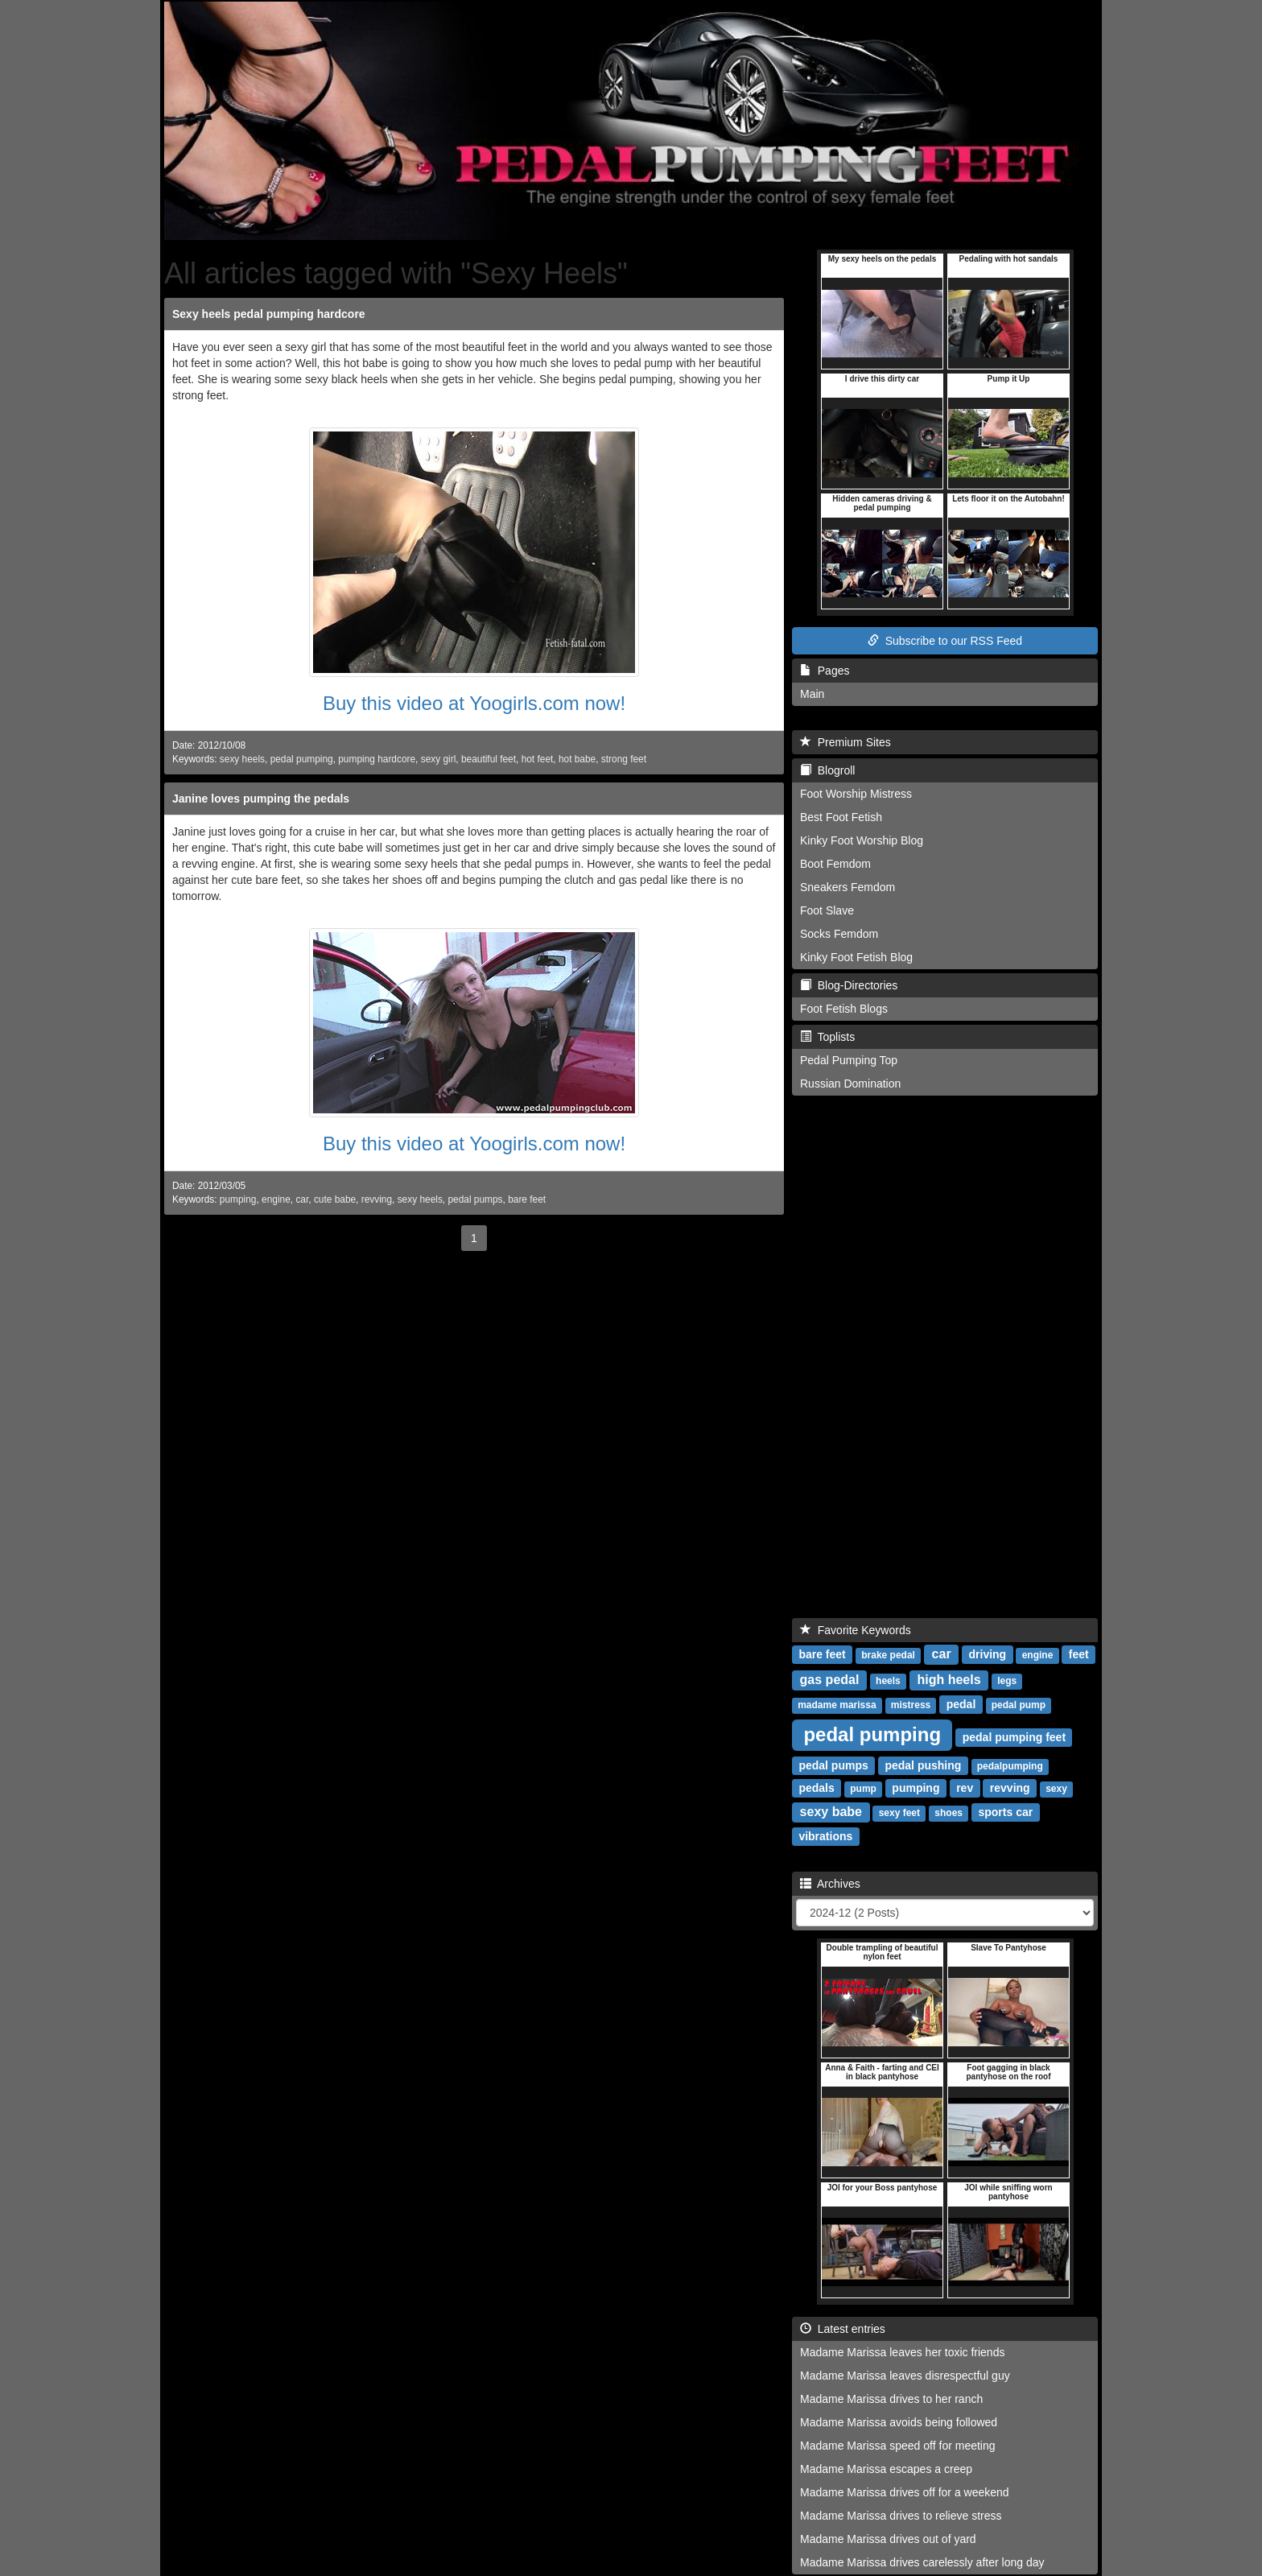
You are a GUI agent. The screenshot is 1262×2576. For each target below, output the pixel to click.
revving (376, 1199)
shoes (948, 1812)
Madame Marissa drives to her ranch (891, 2398)
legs (1007, 1680)
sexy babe (831, 1811)
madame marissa (837, 1705)
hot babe (577, 759)
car (301, 1199)
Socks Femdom (839, 933)
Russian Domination (850, 1083)
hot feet (538, 759)
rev (964, 1787)
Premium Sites (845, 742)
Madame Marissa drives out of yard (888, 2539)
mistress (910, 1705)
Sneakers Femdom (847, 887)
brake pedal (888, 1655)
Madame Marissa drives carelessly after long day (922, 2562)
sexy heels (242, 759)
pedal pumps (474, 1199)
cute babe (335, 1199)
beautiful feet (488, 759)
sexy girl (438, 759)
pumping (238, 1199)
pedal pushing (923, 1765)
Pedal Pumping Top (848, 1060)
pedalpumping (1010, 1766)
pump (863, 1788)
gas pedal (830, 1679)
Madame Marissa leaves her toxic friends (902, 2352)
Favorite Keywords (855, 1630)
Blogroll (827, 770)
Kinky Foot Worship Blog (861, 840)
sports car (1005, 1812)
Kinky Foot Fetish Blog (856, 957)
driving (988, 1654)
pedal (961, 1704)
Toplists (827, 1036)
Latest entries (842, 2328)
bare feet (527, 1199)
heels (888, 1680)
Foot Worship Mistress (856, 793)
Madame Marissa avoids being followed (898, 2422)
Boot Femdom (835, 863)
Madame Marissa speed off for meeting (898, 2445)
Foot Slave (827, 910)
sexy (1056, 1788)
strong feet (623, 759)
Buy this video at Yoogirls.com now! (474, 703)
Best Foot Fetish (841, 817)
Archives (830, 1883)
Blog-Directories (848, 985)
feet (1079, 1654)
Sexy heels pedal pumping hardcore (268, 314)
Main (812, 693)
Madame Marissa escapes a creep (886, 2468)
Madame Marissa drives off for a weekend (904, 2492)
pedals (816, 1787)
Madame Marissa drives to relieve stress (901, 2515)
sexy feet (899, 1812)
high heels (948, 1679)
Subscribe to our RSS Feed (945, 640)
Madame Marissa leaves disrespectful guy (905, 2375)
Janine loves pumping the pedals (260, 798)
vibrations (825, 1836)
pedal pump (1018, 1705)
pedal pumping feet (1014, 1737)
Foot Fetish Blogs (844, 1008)
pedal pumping (301, 759)
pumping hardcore (376, 759)
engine (276, 1199)
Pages (824, 670)
